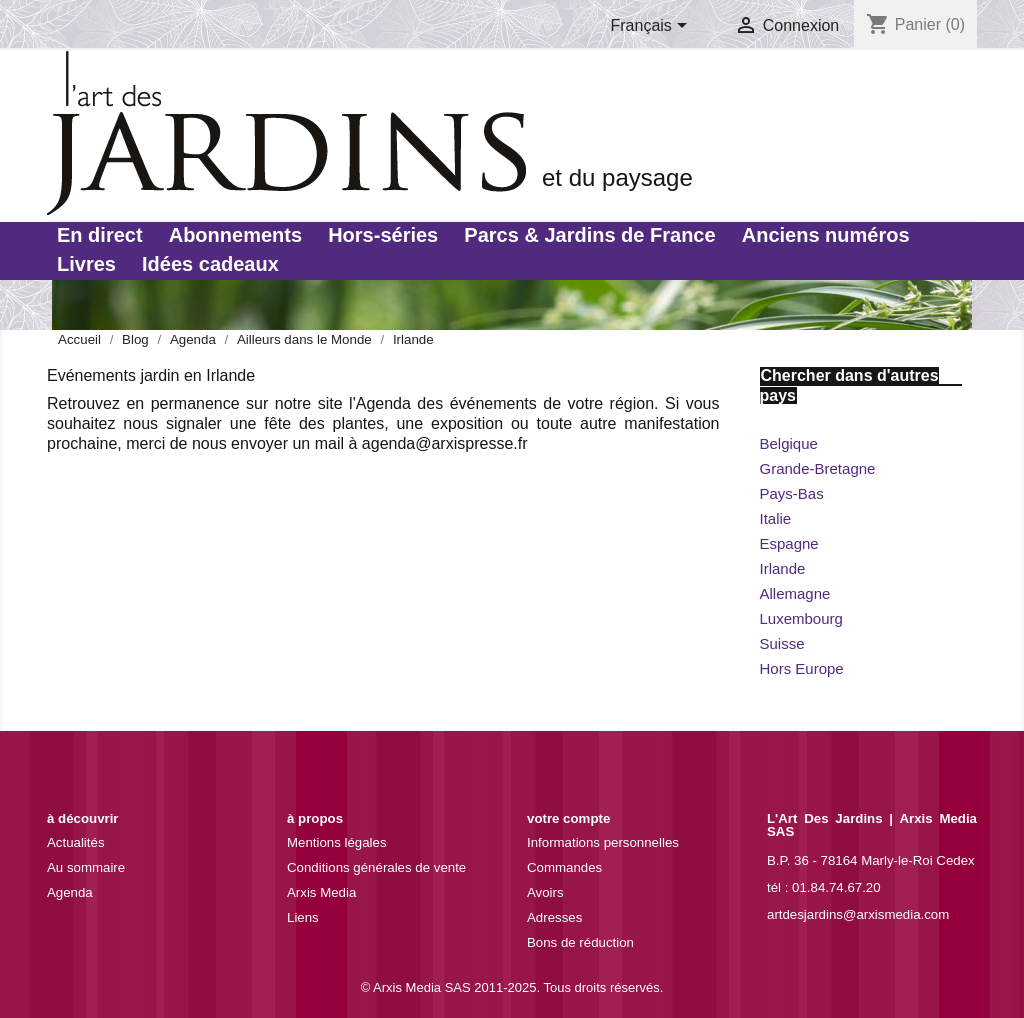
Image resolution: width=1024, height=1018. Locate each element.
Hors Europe (802, 668)
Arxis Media (321, 892)
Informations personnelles (603, 842)
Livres (86, 264)
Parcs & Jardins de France (589, 235)
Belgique (789, 443)
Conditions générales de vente (376, 867)
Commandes (564, 867)
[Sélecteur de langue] (653, 27)
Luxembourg (801, 618)
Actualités (76, 842)
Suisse (782, 643)
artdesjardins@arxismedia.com (858, 914)
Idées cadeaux (210, 264)
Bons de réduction (580, 942)
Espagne (789, 543)
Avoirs (545, 892)
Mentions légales (337, 842)
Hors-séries (383, 235)
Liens (303, 917)
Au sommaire (86, 867)
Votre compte (568, 818)
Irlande (783, 568)
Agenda (70, 892)
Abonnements (235, 235)
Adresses (554, 917)
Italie (776, 518)
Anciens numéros (826, 235)
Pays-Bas (792, 493)
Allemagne (795, 593)
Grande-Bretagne (818, 468)
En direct (100, 235)
